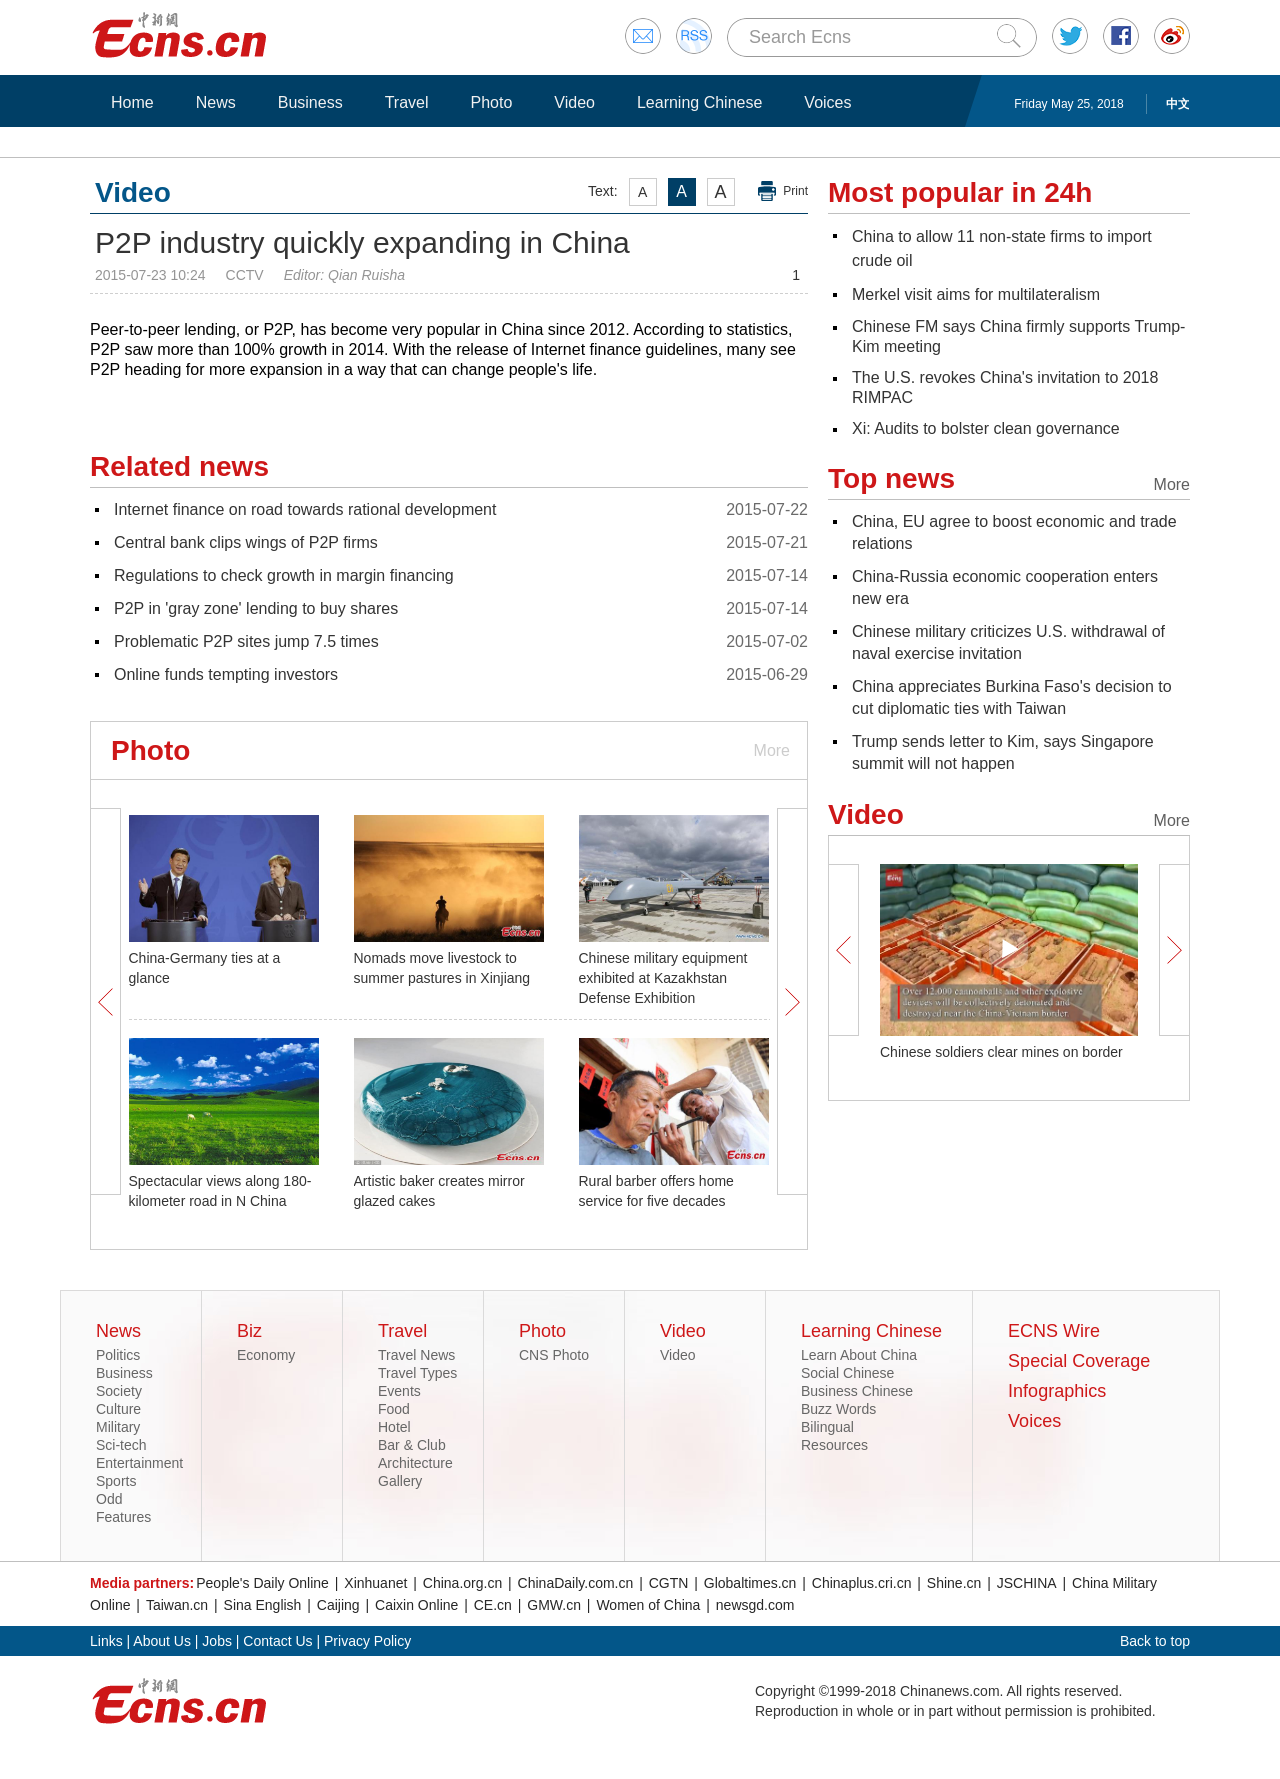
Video (574, 102)
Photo (491, 102)
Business (310, 102)
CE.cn (493, 1605)
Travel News (416, 1355)
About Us (162, 1641)
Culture (118, 1409)
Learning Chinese (699, 102)
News (216, 102)
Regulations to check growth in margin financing (284, 575)
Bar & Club (412, 1445)
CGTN (669, 1583)
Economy (266, 1355)
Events (399, 1391)
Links (106, 1641)
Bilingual (827, 1427)
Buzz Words (838, 1409)
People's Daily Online (262, 1583)
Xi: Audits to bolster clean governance (986, 428)
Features (123, 1517)
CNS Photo (554, 1355)
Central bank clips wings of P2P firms (246, 542)
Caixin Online (416, 1605)
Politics (118, 1355)
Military (118, 1427)
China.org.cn (462, 1583)
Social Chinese (847, 1373)
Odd (109, 1499)
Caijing (338, 1605)
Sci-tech (121, 1445)
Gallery (400, 1481)
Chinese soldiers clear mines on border (1001, 1052)
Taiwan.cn (177, 1605)
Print (795, 191)
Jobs (217, 1641)
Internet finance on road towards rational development (305, 509)
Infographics (1057, 1391)
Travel (407, 102)
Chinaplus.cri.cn (862, 1583)
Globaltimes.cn (750, 1583)
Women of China (648, 1605)
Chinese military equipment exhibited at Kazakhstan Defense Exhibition (663, 978)
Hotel (394, 1427)
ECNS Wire (1054, 1331)
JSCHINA (1027, 1583)
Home (132, 102)
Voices (827, 102)
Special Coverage (1079, 1361)
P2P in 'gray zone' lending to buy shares (256, 608)
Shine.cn (954, 1583)
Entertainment (139, 1463)
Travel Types (417, 1373)
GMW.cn (554, 1605)
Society (119, 1391)
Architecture (415, 1463)
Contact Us (277, 1641)
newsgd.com (755, 1605)
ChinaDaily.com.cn (576, 1583)
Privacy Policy (367, 1641)
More (772, 750)
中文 (1178, 104)
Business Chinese (857, 1391)
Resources (834, 1445)
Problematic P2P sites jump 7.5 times (246, 641)
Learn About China (859, 1355)
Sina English (263, 1605)
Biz (249, 1331)
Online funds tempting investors (226, 674)
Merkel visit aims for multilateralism (976, 294)
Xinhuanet (375, 1583)
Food (394, 1409)
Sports (116, 1481)
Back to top (1155, 1641)
